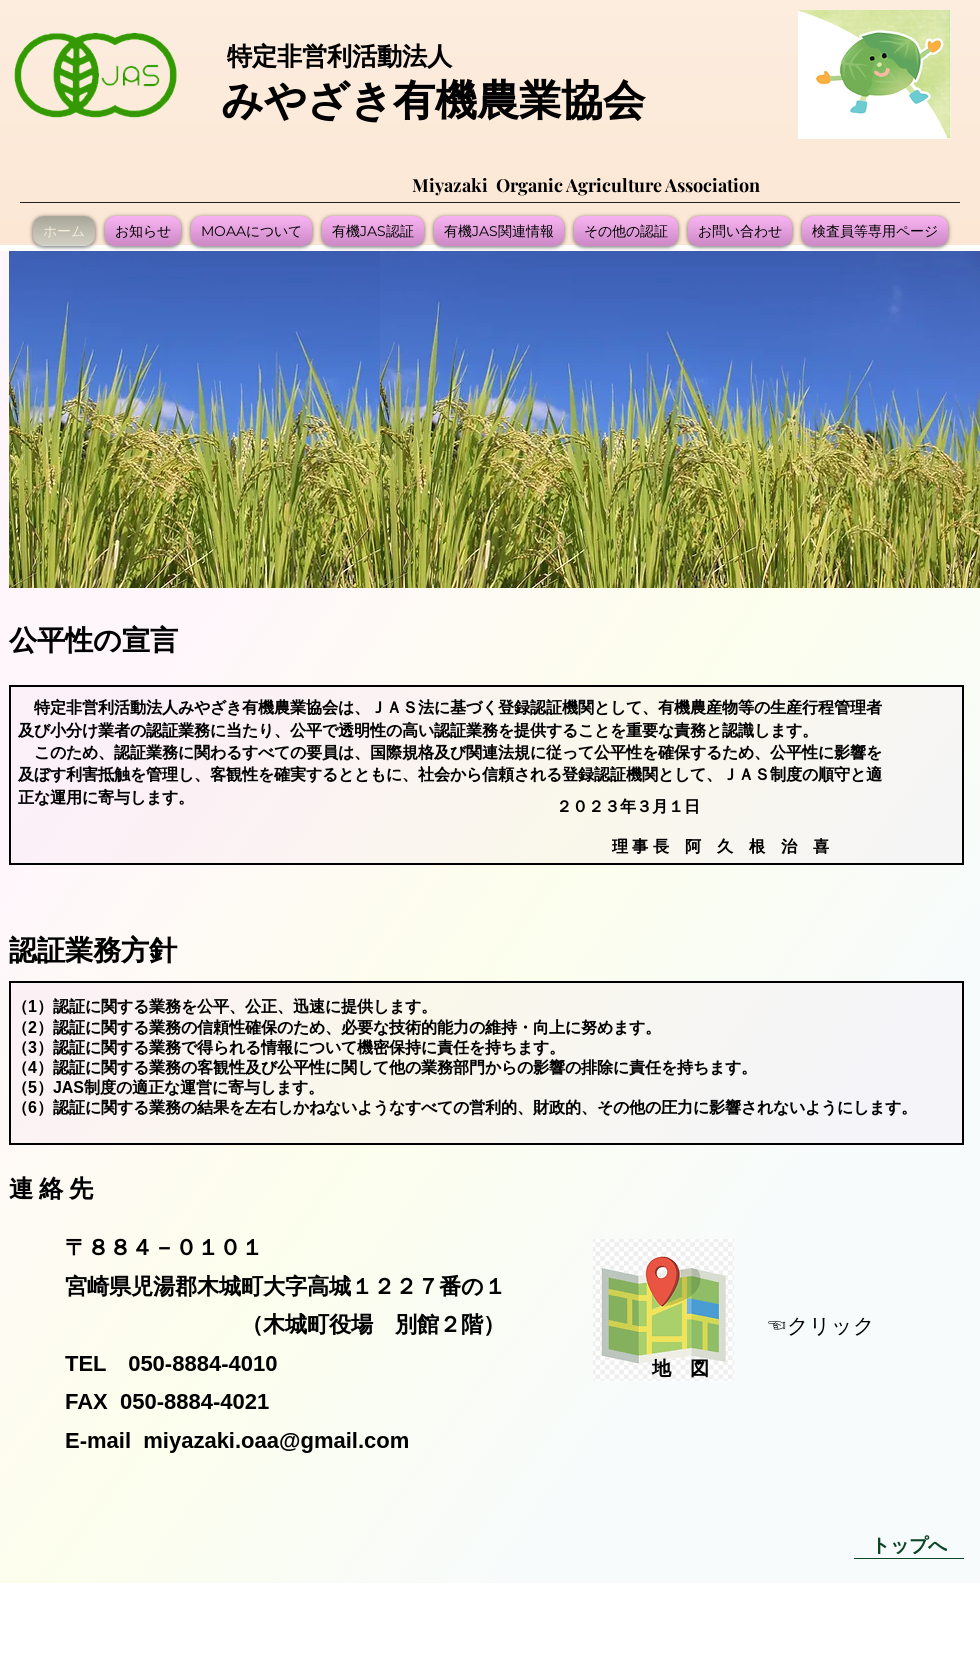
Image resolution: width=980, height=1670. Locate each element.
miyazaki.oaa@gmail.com (276, 1440)
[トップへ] (909, 1544)
